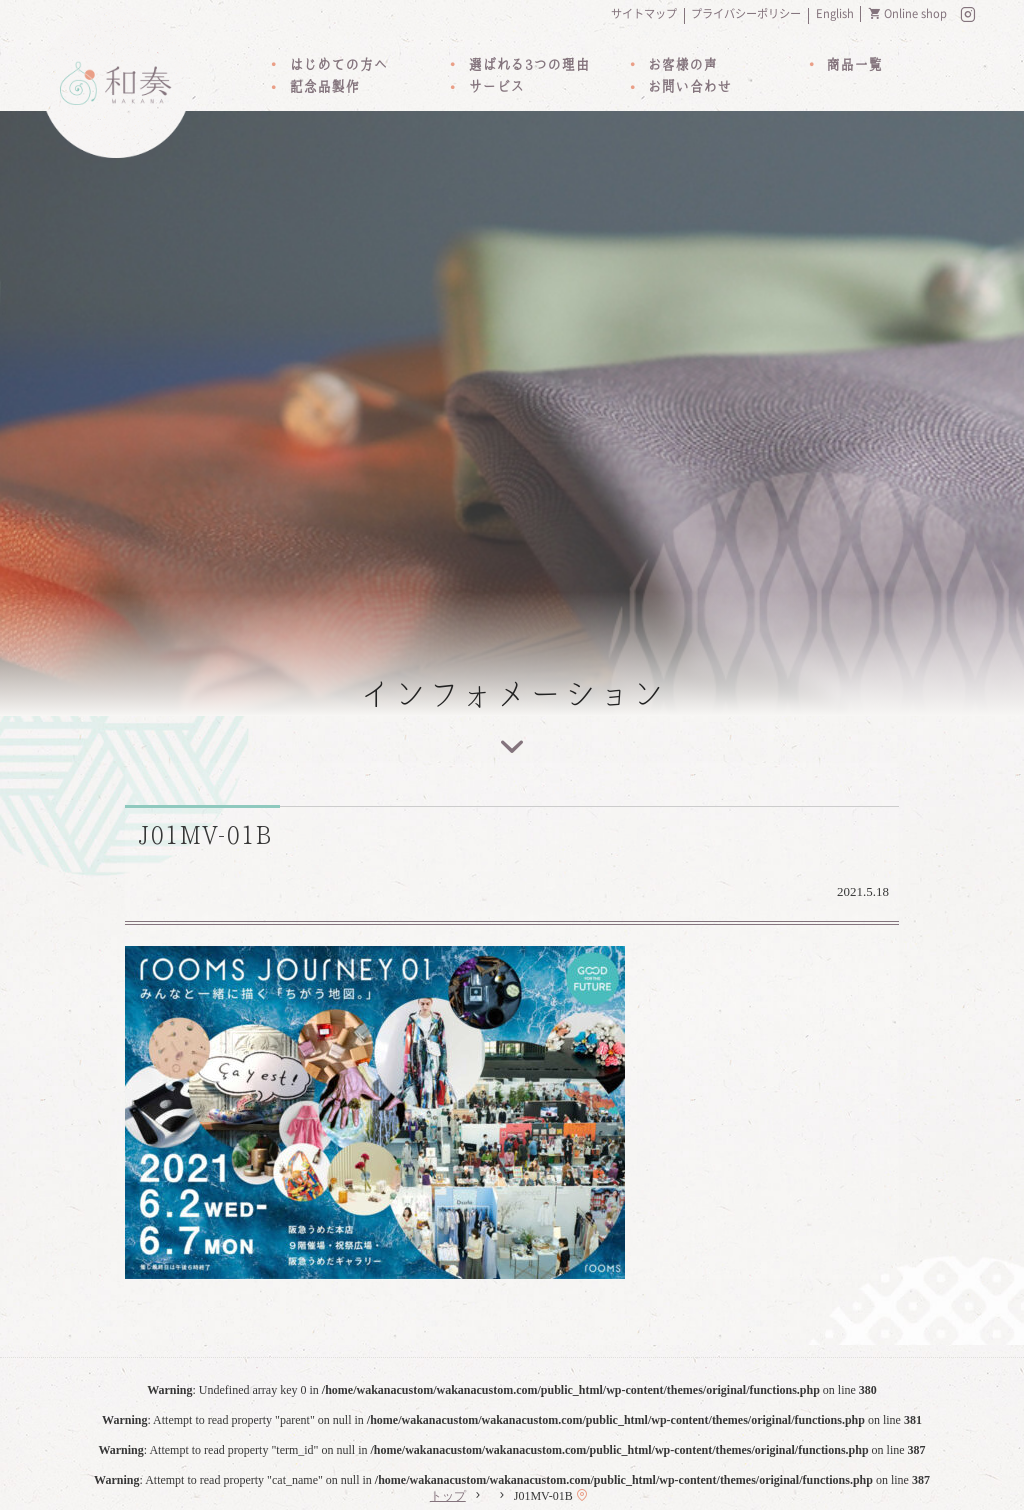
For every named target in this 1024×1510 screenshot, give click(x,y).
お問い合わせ (689, 87)
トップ (448, 1496)
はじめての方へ (338, 65)
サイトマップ (644, 13)
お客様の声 (682, 65)
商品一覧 (854, 65)
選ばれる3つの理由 (528, 65)
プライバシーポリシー (746, 13)
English (835, 13)
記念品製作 (324, 87)
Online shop (915, 13)
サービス (496, 87)
